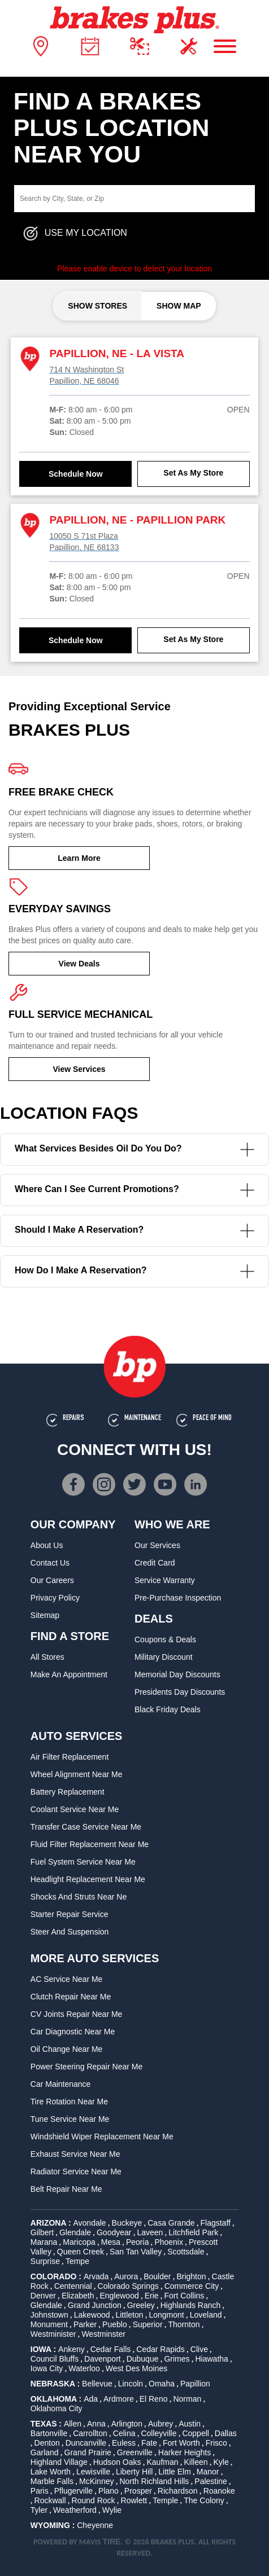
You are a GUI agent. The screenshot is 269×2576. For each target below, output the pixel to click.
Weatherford (75, 2510)
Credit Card (154, 1562)
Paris (40, 2490)
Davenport (102, 2358)
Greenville (135, 2452)
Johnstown (49, 2314)
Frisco (216, 2442)
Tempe (77, 2261)
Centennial (73, 2286)
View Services (79, 1069)
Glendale (75, 2232)
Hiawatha (212, 2358)
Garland (45, 2452)
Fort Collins (184, 2295)
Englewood (118, 2295)
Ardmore (118, 2398)
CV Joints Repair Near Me (77, 2014)
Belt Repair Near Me (66, 2188)
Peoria (137, 2242)
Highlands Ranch (190, 2305)
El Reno (154, 2398)
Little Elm (174, 2471)
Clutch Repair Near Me (71, 1996)
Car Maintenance (61, 2084)
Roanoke (219, 2490)
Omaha (162, 2383)
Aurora (126, 2276)
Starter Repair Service (70, 1914)
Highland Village (59, 2462)
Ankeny (71, 2349)
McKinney (96, 2481)
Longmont (166, 2314)
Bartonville (49, 2433)
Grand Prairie (87, 2452)
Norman (187, 2398)
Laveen (150, 2232)
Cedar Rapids (160, 2349)
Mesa (110, 2242)
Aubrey (160, 2423)
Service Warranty (164, 1580)
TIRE (112, 2541)
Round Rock (93, 2500)
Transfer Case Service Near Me (86, 1826)
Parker (85, 2324)
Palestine (210, 2481)
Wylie (112, 2510)
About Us (47, 1545)
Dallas (226, 2433)
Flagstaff (215, 2222)
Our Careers (52, 1580)
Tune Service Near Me (70, 2119)
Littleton (129, 2314)
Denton (47, 2442)
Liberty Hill (134, 2471)
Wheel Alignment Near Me (77, 1774)
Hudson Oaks (117, 2462)
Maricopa (79, 2242)
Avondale (89, 2222)
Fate (149, 2442)
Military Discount (163, 1656)
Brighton (191, 2276)
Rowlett (134, 2500)
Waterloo (84, 2368)
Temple (165, 2500)
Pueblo (114, 2324)
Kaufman (162, 2462)
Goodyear (114, 2232)
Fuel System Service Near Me (83, 1861)
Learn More (79, 858)
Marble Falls (52, 2481)
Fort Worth (181, 2442)
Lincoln (130, 2383)
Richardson (178, 2490)
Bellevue (97, 2383)
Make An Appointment (69, 1674)
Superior (148, 2324)
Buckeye (127, 2222)
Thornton (184, 2324)
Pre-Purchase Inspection (177, 1597)
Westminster (103, 2333)
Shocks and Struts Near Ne (79, 1896)
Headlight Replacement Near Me (88, 1879)
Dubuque (143, 2358)
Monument (49, 2324)
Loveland (206, 2314)
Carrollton (90, 2433)
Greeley (141, 2305)
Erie (152, 2295)
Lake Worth (51, 2471)
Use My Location (74, 233)
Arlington (126, 2423)
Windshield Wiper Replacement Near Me (102, 2136)
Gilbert (42, 2232)
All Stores (47, 1656)
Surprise (45, 2261)
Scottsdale (185, 2251)
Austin (190, 2423)
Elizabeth (78, 2295)
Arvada (96, 2276)
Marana (44, 2242)
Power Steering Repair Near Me (86, 2066)
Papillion (195, 2383)
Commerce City (191, 2286)
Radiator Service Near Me (76, 2171)
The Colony (204, 2500)
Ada (91, 2398)
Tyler (39, 2510)
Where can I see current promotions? (134, 1190)
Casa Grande (170, 2222)
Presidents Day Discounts (179, 1691)
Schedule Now (76, 473)
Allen (72, 2423)
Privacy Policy (55, 1597)
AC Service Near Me (67, 1979)
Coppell (195, 2433)
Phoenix (168, 2242)
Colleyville (158, 2433)
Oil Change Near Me (67, 2049)
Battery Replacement (68, 1791)
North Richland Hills (154, 2481)
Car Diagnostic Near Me (73, 2031)
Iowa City (47, 2368)
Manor (208, 2471)
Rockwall (50, 2500)
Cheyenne (95, 2525)
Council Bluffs (55, 2358)
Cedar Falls (110, 2349)
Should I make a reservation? (134, 1231)
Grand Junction (95, 2305)
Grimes (176, 2358)
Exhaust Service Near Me (75, 2154)
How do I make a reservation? (134, 1271)
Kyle (220, 2462)
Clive (199, 2349)
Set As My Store (193, 472)
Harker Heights (184, 2452)
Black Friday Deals (167, 1709)
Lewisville (93, 2471)
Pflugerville (73, 2490)
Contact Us (50, 1562)
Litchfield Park (193, 2232)
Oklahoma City (57, 2408)
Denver (43, 2295)
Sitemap (45, 1615)
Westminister (53, 2333)
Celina (124, 2433)
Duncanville (86, 2442)
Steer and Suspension (70, 1931)
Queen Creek (80, 2251)
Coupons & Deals (165, 1639)
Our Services (157, 1545)
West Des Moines (136, 2368)
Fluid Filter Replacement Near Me (90, 1844)
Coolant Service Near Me (75, 1809)
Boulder (157, 2276)
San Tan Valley (136, 2251)
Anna (96, 2423)
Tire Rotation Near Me (69, 2101)
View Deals (79, 963)
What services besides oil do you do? (134, 1149)
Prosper (138, 2490)
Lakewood (92, 2314)
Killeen (195, 2462)
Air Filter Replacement (70, 1756)
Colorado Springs (128, 2286)
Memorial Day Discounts (177, 1674)
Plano (108, 2490)
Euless (124, 2442)
